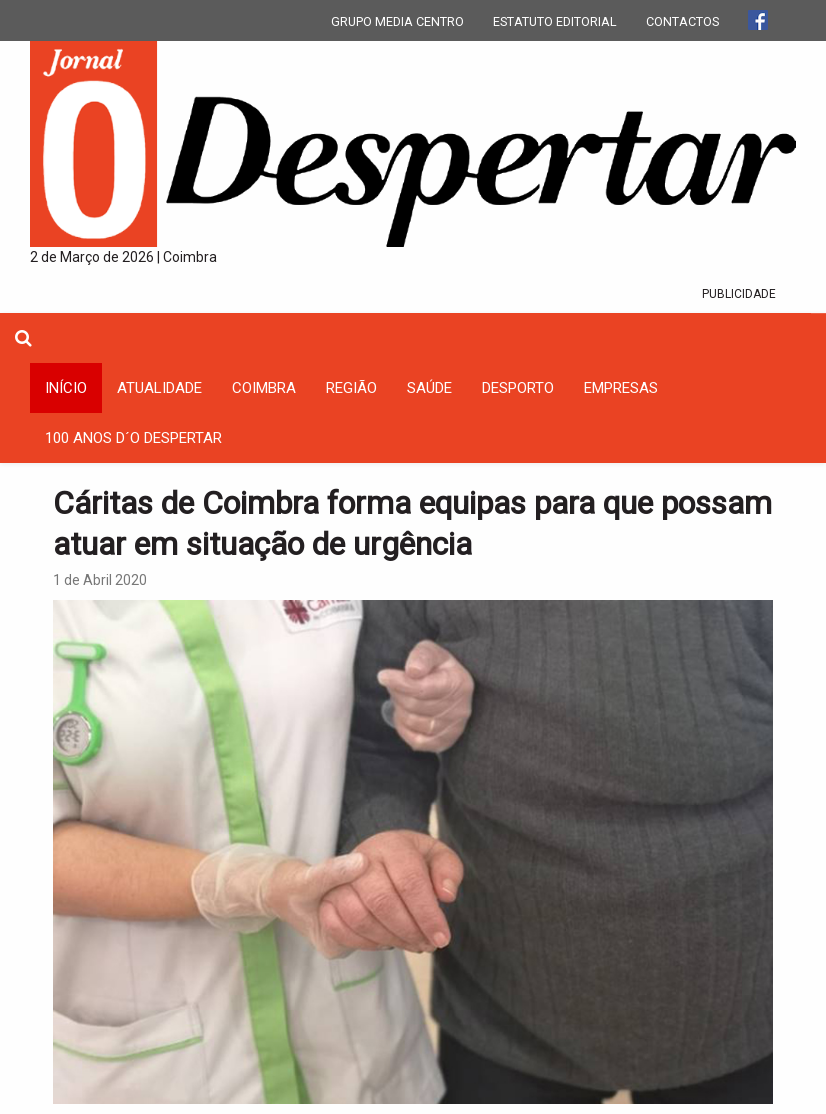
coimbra (264, 388)
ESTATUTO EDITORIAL (555, 21)
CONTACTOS (682, 21)
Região (351, 388)
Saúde (429, 388)
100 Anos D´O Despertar (133, 438)
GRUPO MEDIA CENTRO (397, 21)
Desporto (518, 388)
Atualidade (159, 388)
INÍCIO (66, 388)
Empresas (621, 388)
